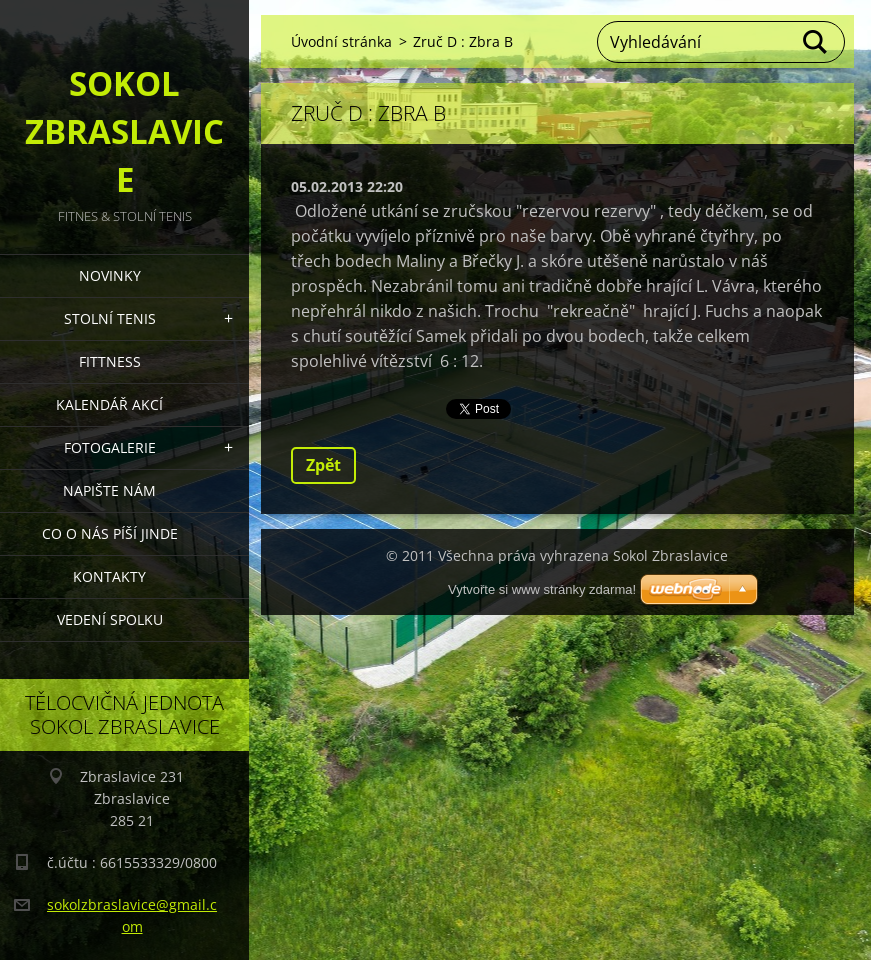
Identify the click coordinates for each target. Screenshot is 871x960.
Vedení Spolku (110, 619)
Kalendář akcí (109, 404)
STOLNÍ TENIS (110, 318)
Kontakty (109, 576)
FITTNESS (110, 361)
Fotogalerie (110, 447)
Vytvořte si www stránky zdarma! (542, 589)
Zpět (323, 465)
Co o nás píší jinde (110, 533)
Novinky (110, 275)
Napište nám (109, 490)
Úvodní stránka (341, 41)
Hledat (816, 42)
